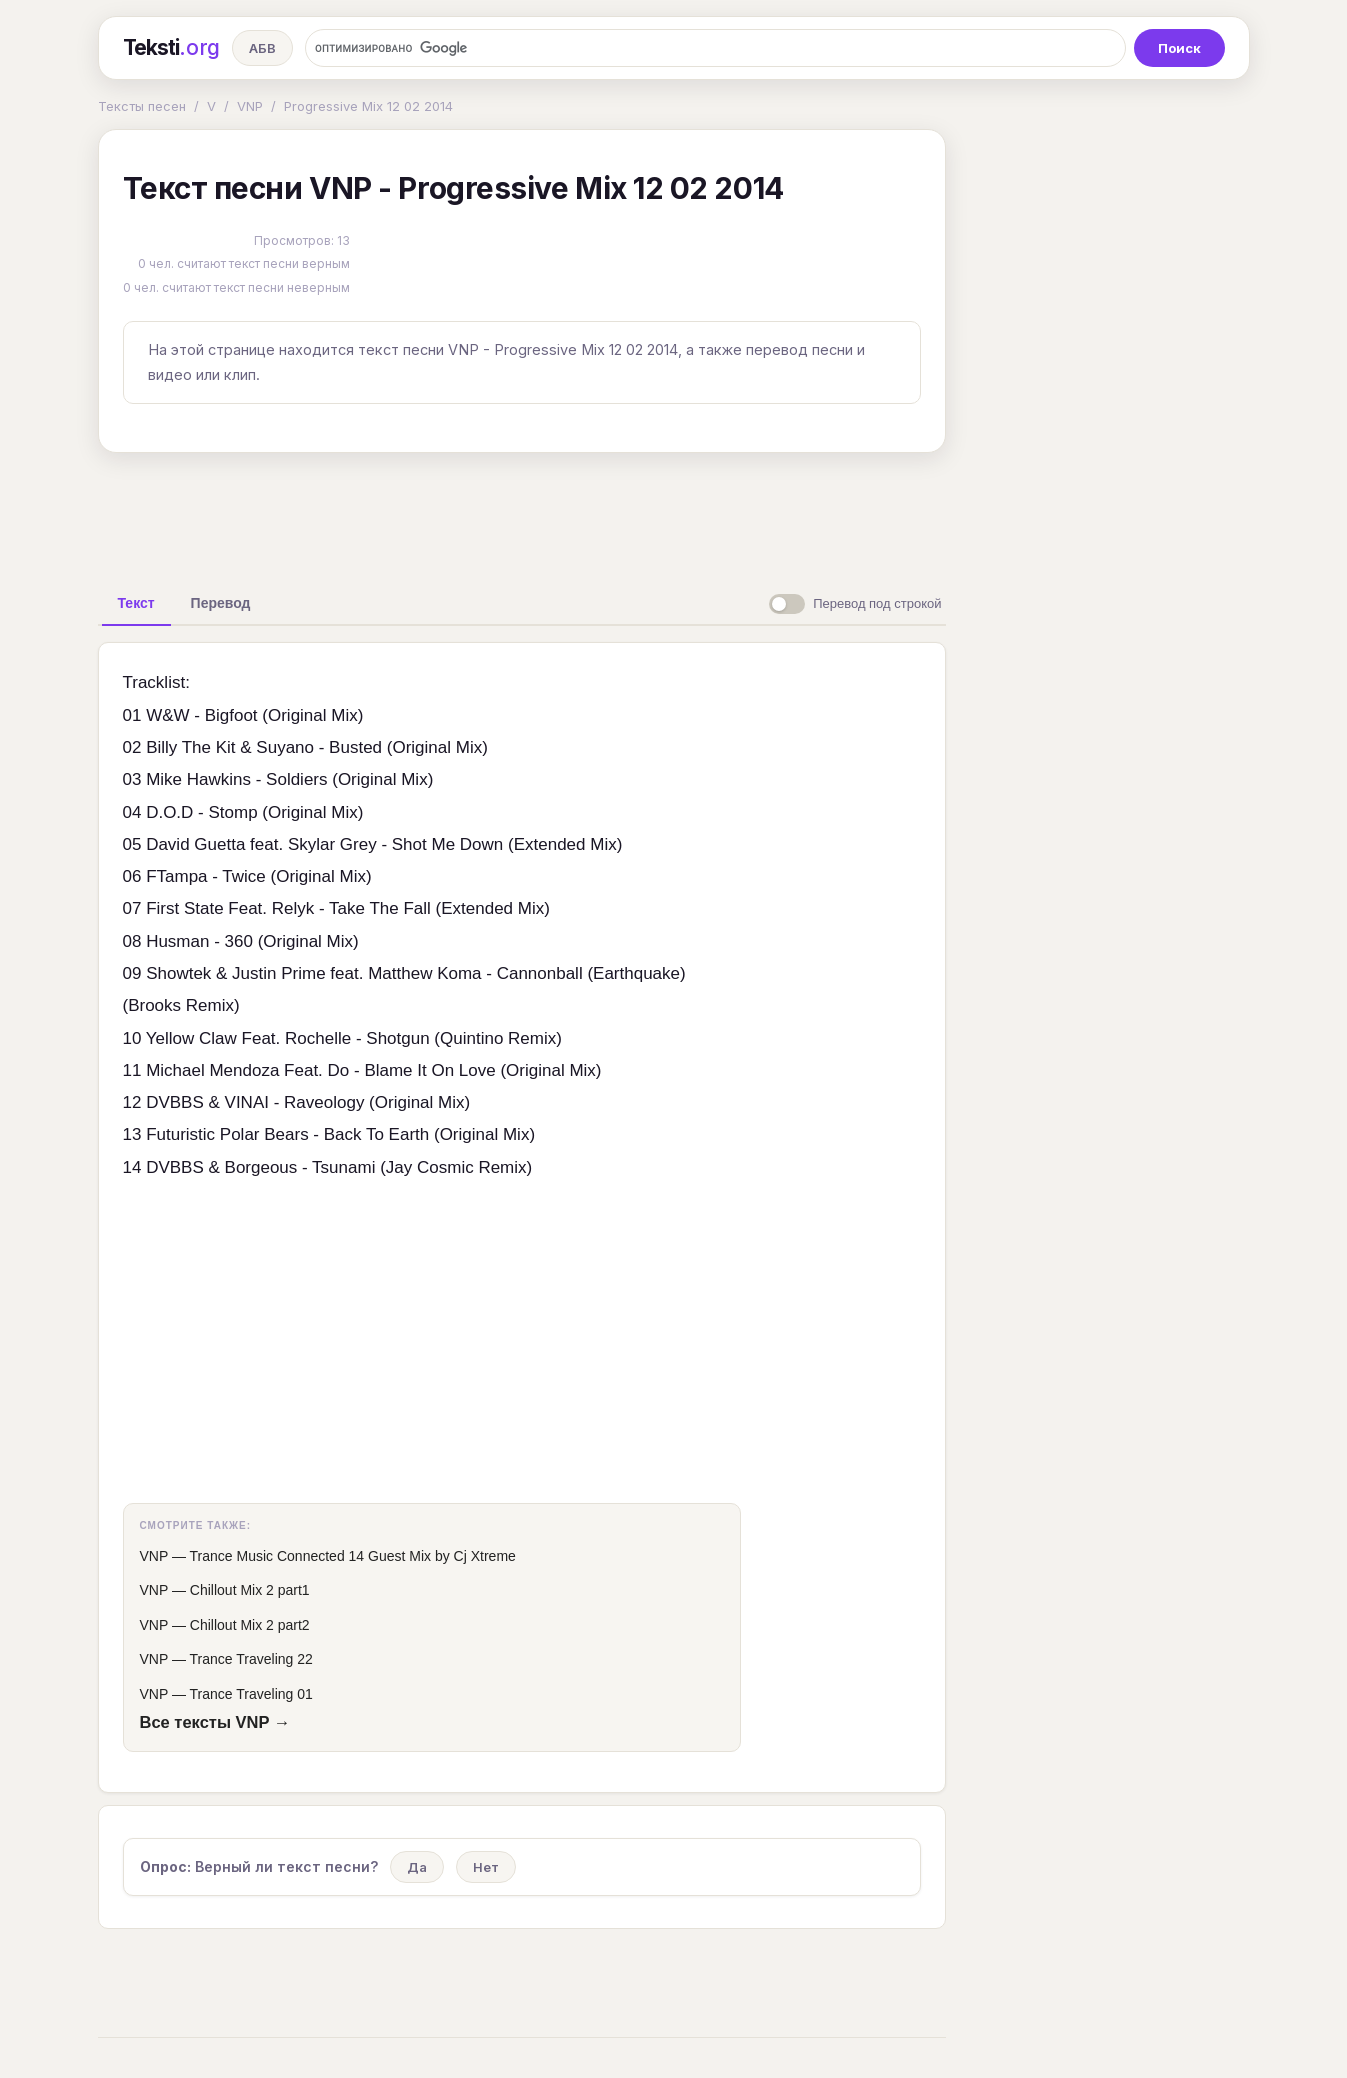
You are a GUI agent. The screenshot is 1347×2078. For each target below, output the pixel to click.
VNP (250, 106)
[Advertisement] (522, 514)
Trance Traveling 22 (251, 1659)
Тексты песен (142, 106)
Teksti (171, 48)
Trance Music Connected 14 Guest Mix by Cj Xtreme (353, 1556)
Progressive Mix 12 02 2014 (368, 106)
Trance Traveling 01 (251, 1694)
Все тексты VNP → (215, 1722)
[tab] (136, 603)
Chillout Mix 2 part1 (250, 1590)
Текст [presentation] (136, 603)
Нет (486, 1867)
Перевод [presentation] (221, 603)
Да (417, 1867)
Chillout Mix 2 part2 (250, 1625)
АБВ (262, 48)
